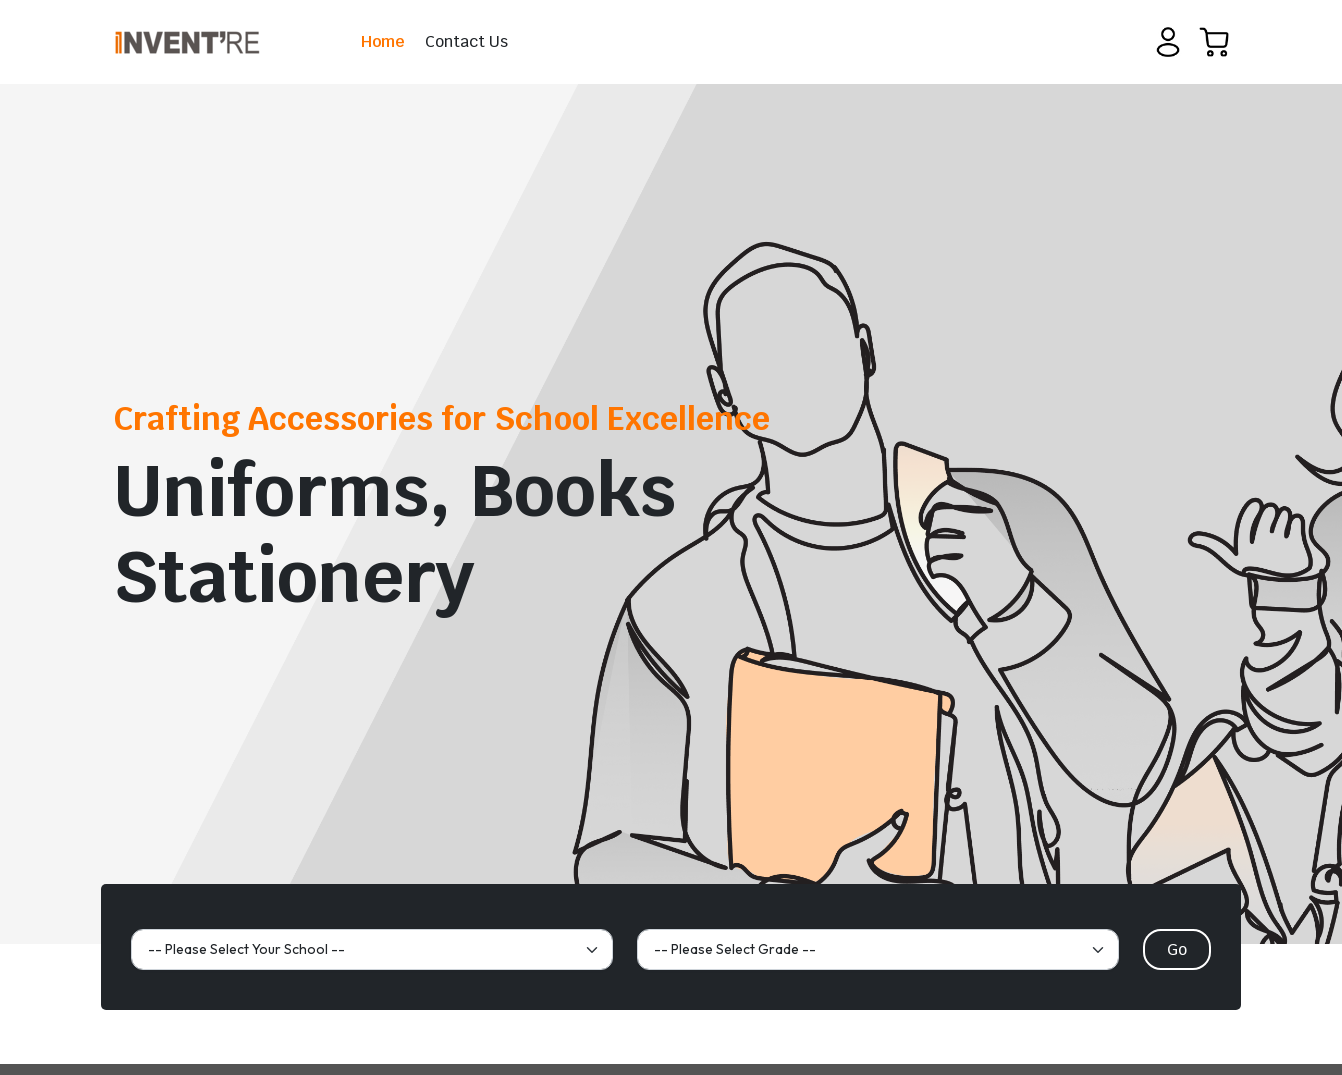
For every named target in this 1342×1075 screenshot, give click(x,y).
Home (383, 41)
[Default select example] (372, 949)
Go (1177, 949)
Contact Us (466, 41)
